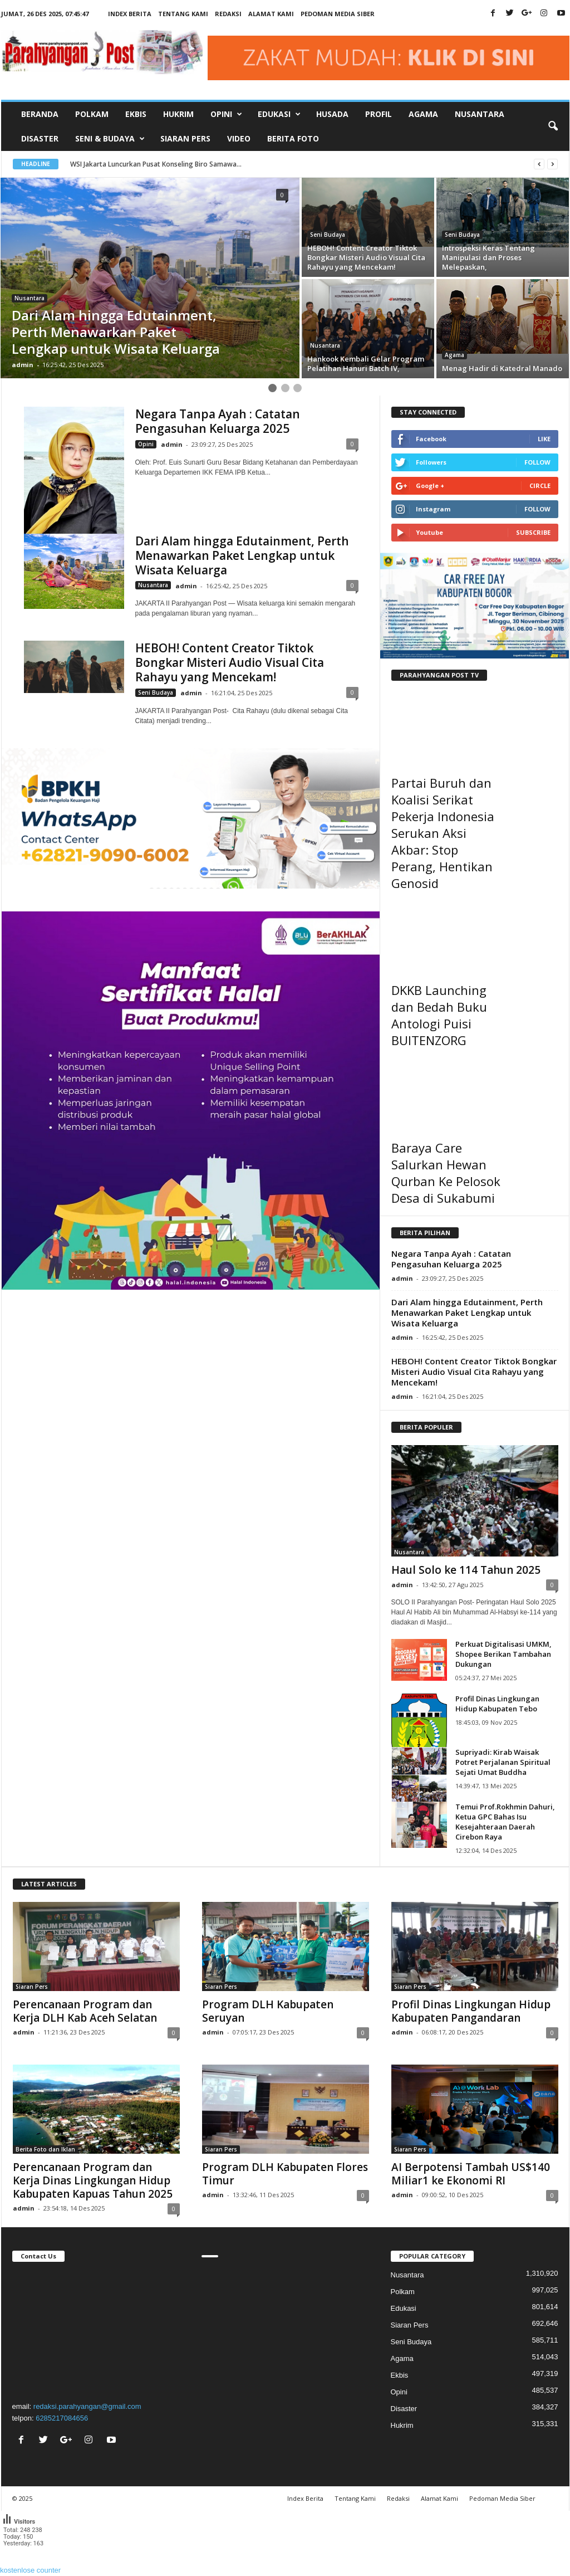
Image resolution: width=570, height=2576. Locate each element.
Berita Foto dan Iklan (45, 2149)
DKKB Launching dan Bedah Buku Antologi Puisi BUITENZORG (439, 1015)
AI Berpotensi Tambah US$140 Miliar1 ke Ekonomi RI (470, 2174)
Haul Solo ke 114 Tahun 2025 (465, 1570)
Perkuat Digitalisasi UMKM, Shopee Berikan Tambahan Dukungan (503, 1654)
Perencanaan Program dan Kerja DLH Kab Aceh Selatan (85, 2011)
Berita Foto (293, 138)
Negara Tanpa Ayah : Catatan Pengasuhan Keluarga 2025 (217, 421)
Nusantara (479, 114)
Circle (540, 485)
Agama (423, 114)
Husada (332, 114)
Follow (537, 462)
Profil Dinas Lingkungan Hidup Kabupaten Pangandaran (471, 2011)
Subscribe (533, 532)
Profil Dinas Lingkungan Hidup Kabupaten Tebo (497, 1704)
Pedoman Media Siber (338, 13)
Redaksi (228, 13)
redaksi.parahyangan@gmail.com (87, 2406)
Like (544, 439)
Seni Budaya (327, 234)
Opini (146, 444)
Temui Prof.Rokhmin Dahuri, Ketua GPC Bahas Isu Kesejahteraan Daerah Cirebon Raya (505, 1822)
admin (22, 364)
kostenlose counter (30, 2570)
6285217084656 (62, 2418)
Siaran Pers (185, 138)
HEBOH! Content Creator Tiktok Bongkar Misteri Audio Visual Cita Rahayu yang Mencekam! (229, 662)
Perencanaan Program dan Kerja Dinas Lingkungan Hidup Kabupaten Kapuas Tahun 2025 (93, 2180)
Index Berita (129, 13)
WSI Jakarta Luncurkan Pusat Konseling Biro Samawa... (156, 164)
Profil (378, 114)
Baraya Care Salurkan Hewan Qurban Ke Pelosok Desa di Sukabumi (445, 1172)
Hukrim (178, 114)
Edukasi (403, 2308)
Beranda (39, 114)
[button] (552, 126)
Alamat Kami (271, 13)
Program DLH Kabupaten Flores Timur (285, 2174)
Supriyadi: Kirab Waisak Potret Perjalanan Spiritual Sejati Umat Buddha (503, 1762)
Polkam (92, 114)
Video (238, 138)
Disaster (39, 138)
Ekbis (135, 114)
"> (96, 2329)
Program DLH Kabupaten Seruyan (267, 2011)
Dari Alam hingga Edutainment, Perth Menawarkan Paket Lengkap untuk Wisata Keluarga (242, 555)
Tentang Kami (183, 13)
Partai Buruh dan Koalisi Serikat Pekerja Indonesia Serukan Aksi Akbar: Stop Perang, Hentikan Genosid (442, 832)
